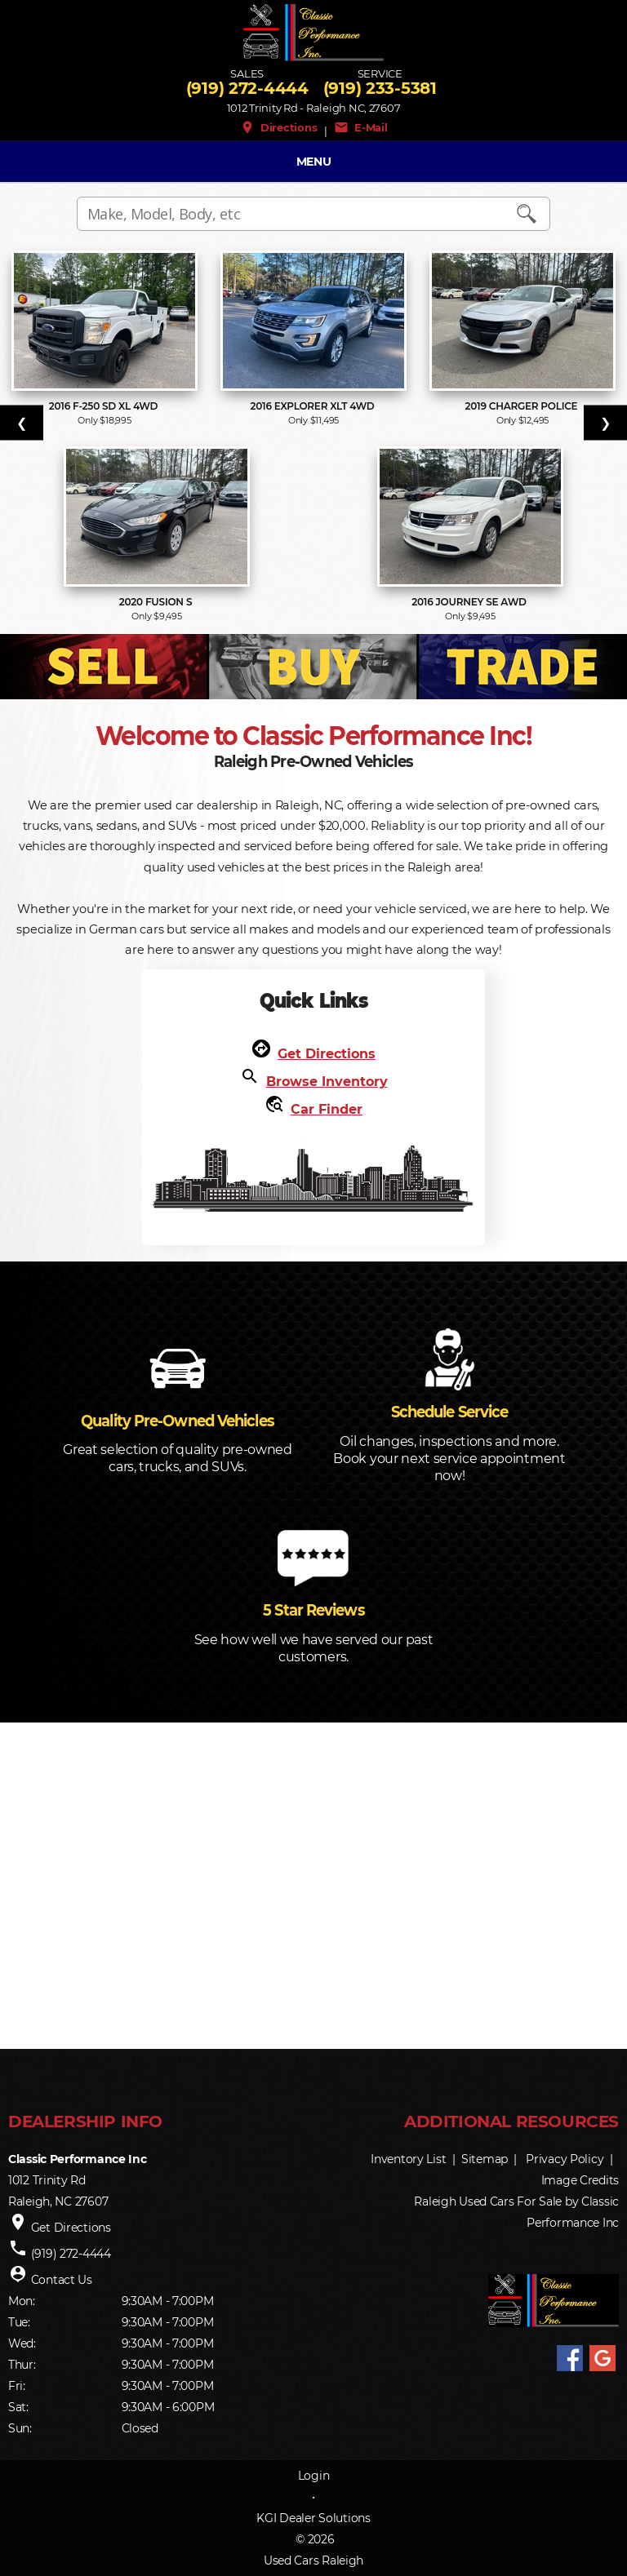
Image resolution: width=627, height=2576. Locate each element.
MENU (313, 161)
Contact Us (61, 2279)
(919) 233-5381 (380, 88)
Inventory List (408, 2159)
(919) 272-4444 (247, 88)
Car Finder (326, 1109)
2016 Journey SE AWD (469, 602)
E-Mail (361, 127)
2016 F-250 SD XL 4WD (105, 406)
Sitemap (484, 2159)
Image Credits (580, 2180)
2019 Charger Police (522, 406)
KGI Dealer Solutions (313, 2518)
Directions (279, 127)
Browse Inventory (327, 1081)
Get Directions (327, 1054)
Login (314, 2475)
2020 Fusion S (157, 602)
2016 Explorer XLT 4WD (313, 406)
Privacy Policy (564, 2159)
